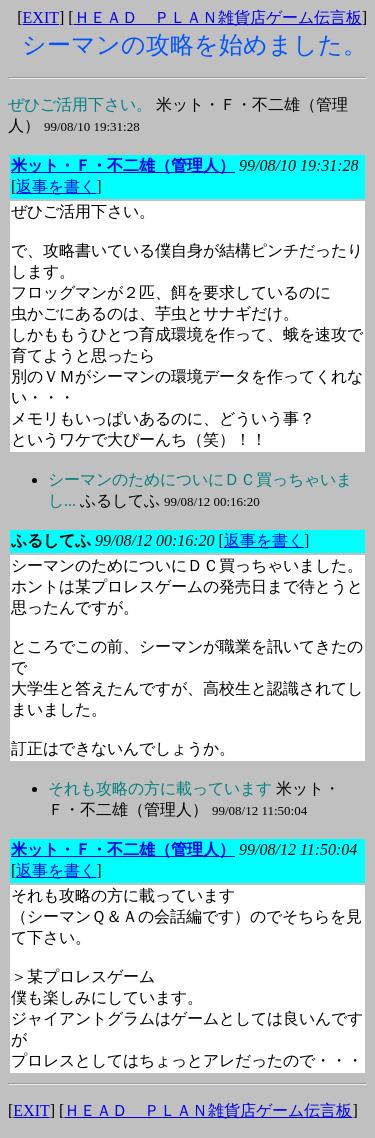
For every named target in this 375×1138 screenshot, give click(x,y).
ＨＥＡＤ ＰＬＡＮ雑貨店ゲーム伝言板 (218, 17)
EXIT (41, 17)
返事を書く (56, 186)
